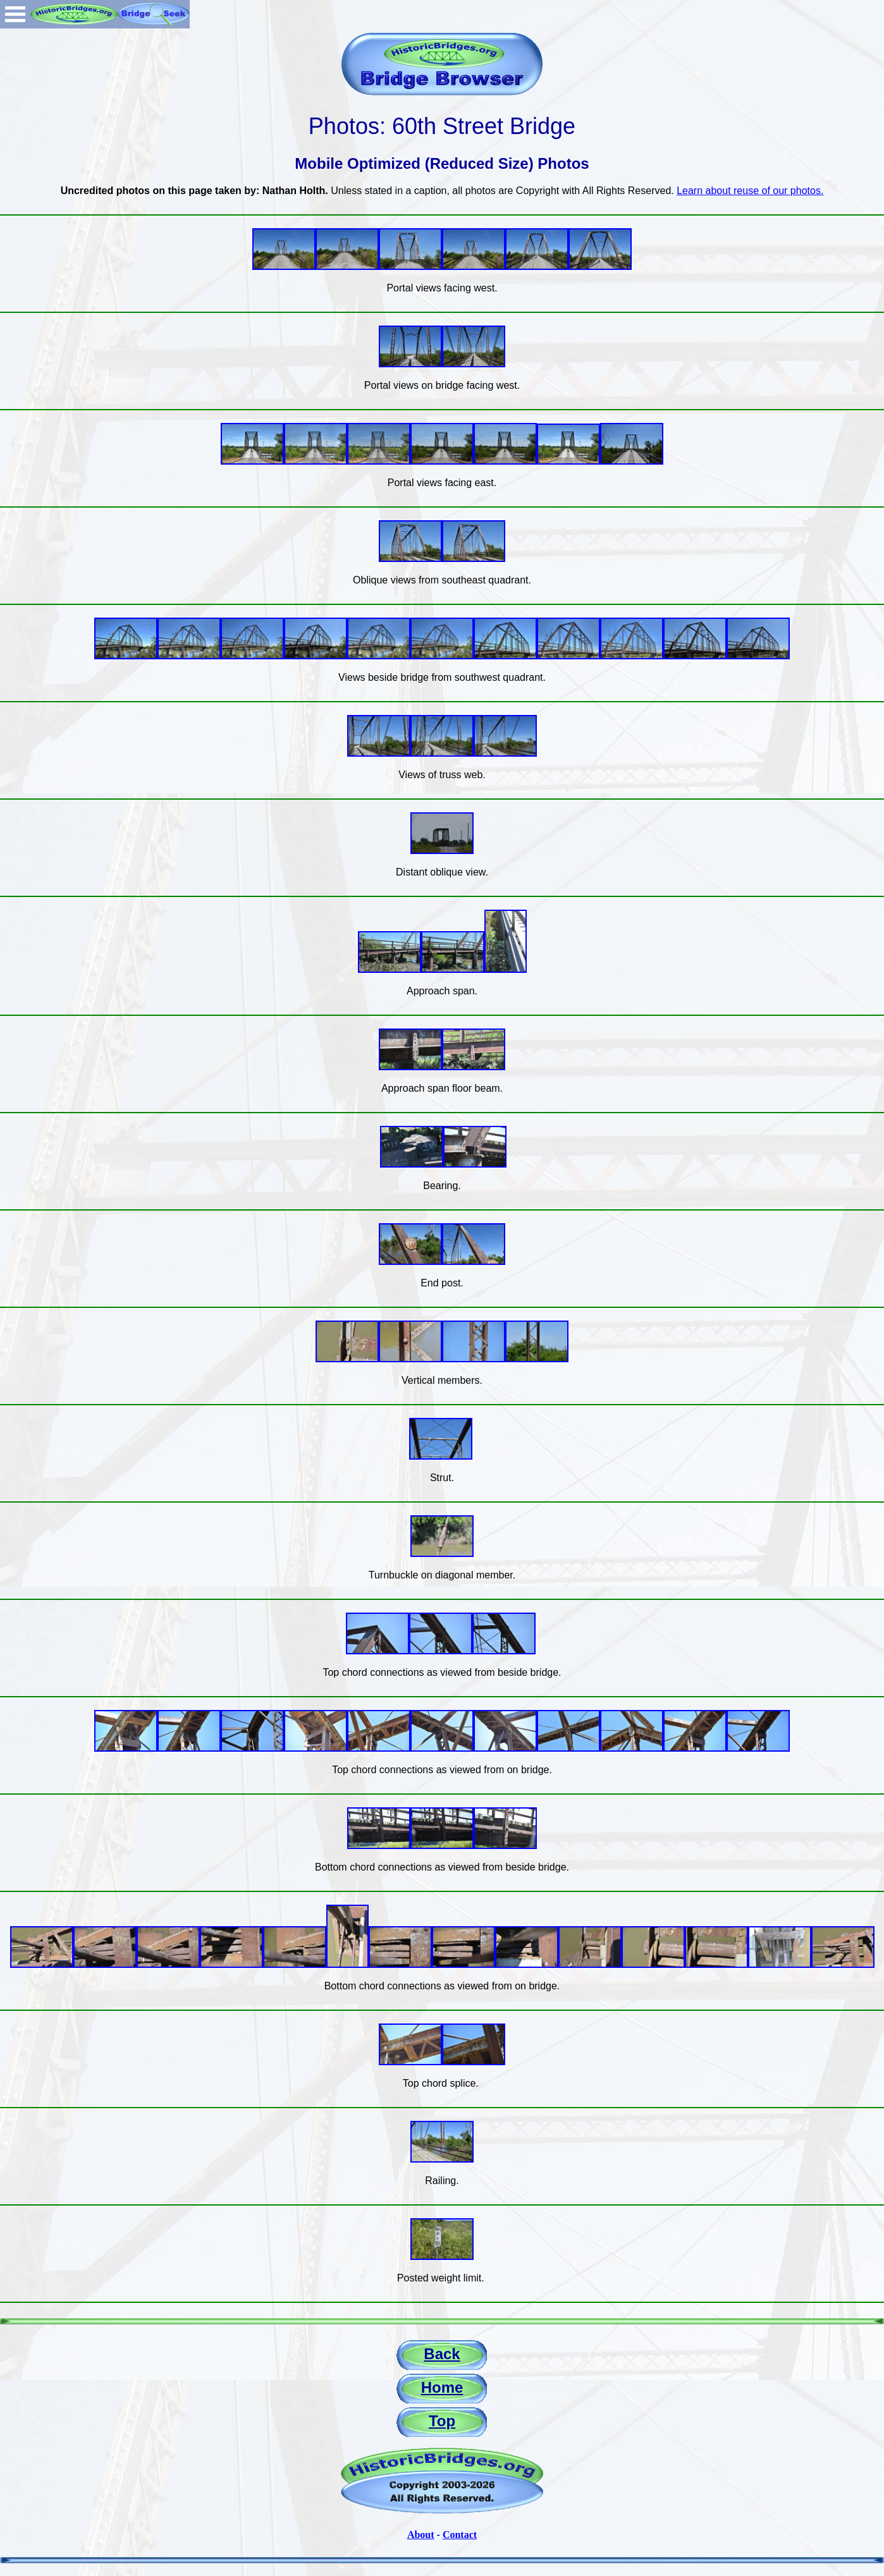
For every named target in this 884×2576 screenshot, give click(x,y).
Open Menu (15, 14)
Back (442, 2353)
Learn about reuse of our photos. (750, 190)
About (420, 2534)
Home (442, 2387)
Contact (460, 2534)
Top (442, 2420)
